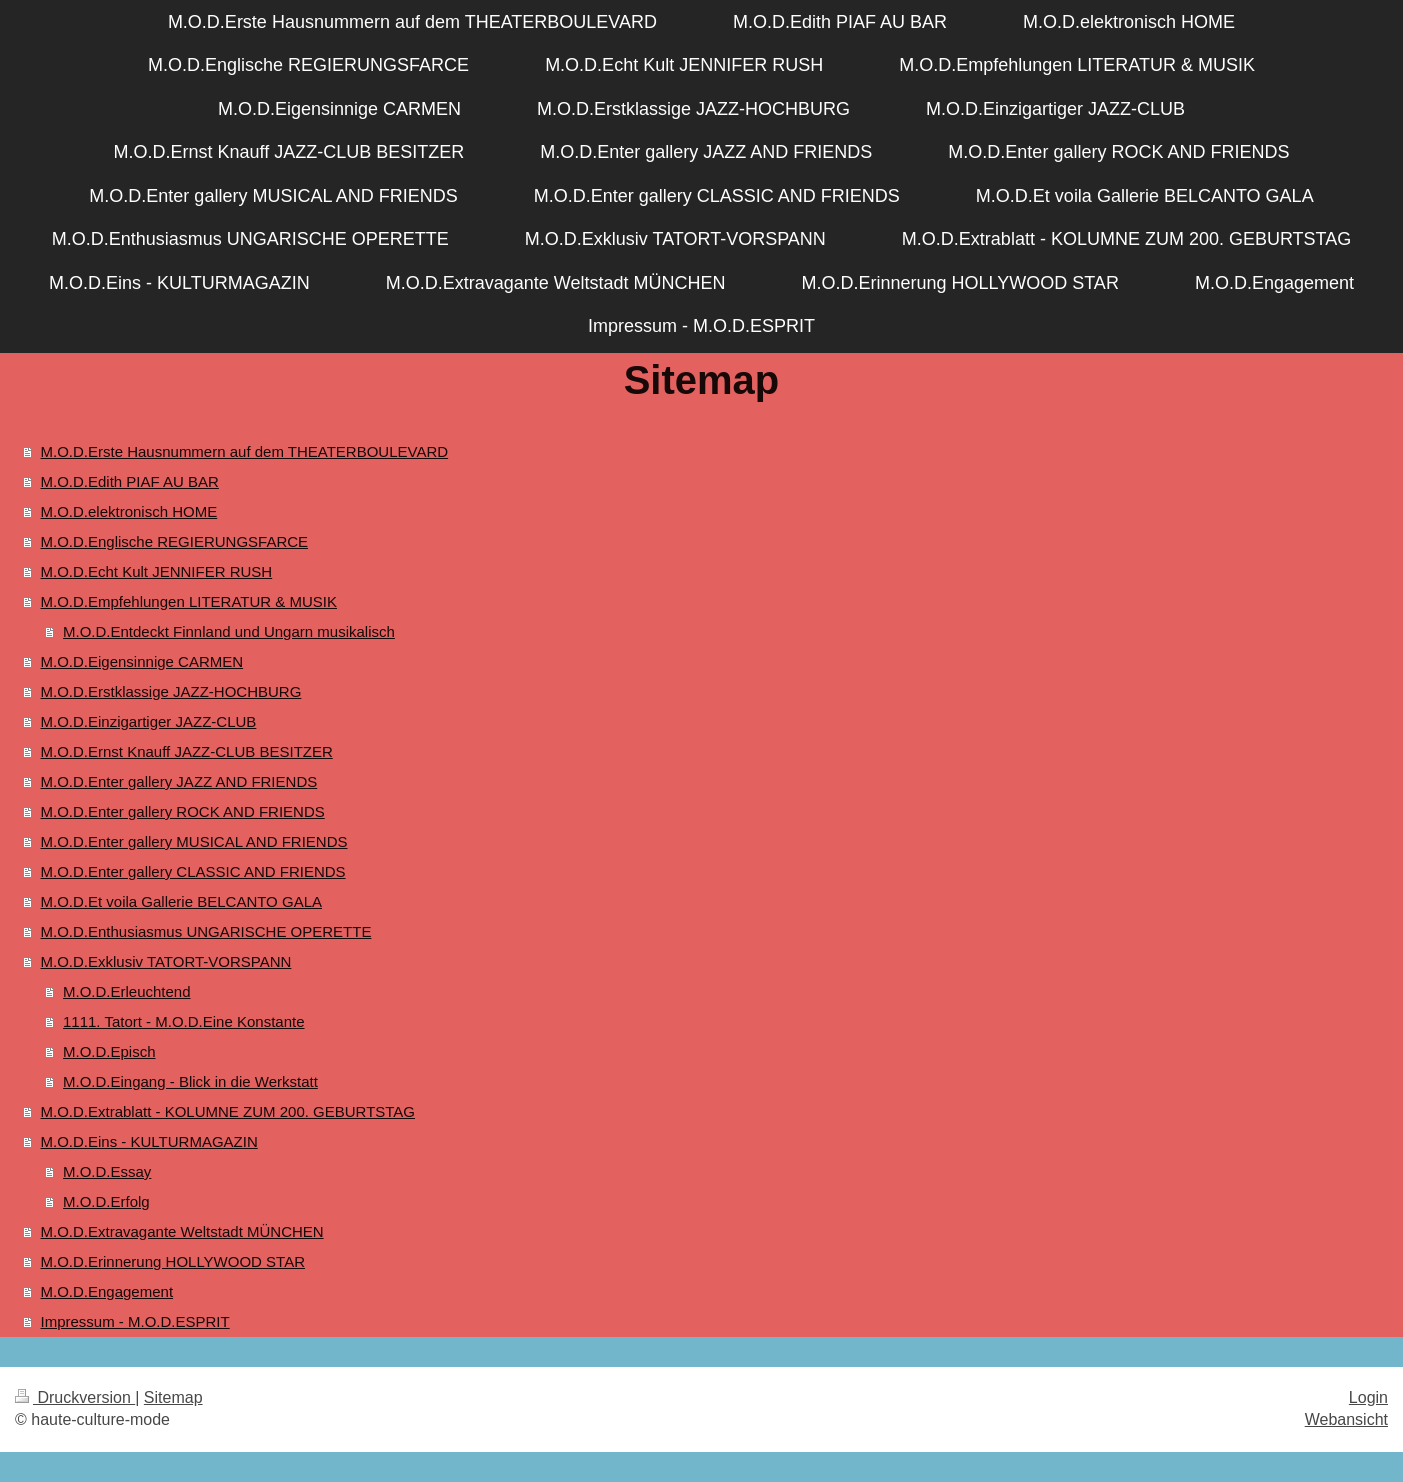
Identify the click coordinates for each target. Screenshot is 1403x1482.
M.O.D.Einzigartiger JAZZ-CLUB (149, 721)
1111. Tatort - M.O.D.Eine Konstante (184, 1021)
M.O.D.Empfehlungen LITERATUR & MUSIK (189, 601)
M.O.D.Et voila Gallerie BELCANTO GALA (181, 901)
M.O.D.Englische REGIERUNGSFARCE (175, 541)
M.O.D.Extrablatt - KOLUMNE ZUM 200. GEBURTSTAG (228, 1111)
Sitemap (173, 1397)
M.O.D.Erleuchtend (127, 991)
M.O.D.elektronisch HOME (129, 511)
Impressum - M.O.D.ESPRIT (135, 1321)
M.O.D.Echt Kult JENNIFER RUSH (157, 571)
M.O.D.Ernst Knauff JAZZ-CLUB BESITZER (187, 751)
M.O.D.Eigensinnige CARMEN (142, 661)
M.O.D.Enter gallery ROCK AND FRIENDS (183, 811)
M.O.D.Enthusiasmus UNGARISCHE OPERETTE (206, 931)
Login (1368, 1397)
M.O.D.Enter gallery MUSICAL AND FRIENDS (194, 841)
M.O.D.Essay (107, 1171)
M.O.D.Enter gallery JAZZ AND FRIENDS (179, 781)
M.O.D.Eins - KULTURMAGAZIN (149, 1141)
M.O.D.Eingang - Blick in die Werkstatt (190, 1081)
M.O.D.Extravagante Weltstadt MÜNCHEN (182, 1231)
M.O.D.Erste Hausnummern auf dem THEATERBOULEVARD (245, 451)
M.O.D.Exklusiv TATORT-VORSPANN (166, 961)
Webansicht (1346, 1419)
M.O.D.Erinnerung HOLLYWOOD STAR (173, 1261)
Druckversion (75, 1397)
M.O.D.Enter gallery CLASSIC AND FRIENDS (193, 871)
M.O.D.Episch (109, 1051)
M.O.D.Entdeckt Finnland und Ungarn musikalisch (229, 631)
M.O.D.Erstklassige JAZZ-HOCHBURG (171, 691)
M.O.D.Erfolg (106, 1201)
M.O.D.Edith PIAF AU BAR (130, 481)
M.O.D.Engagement (107, 1291)
